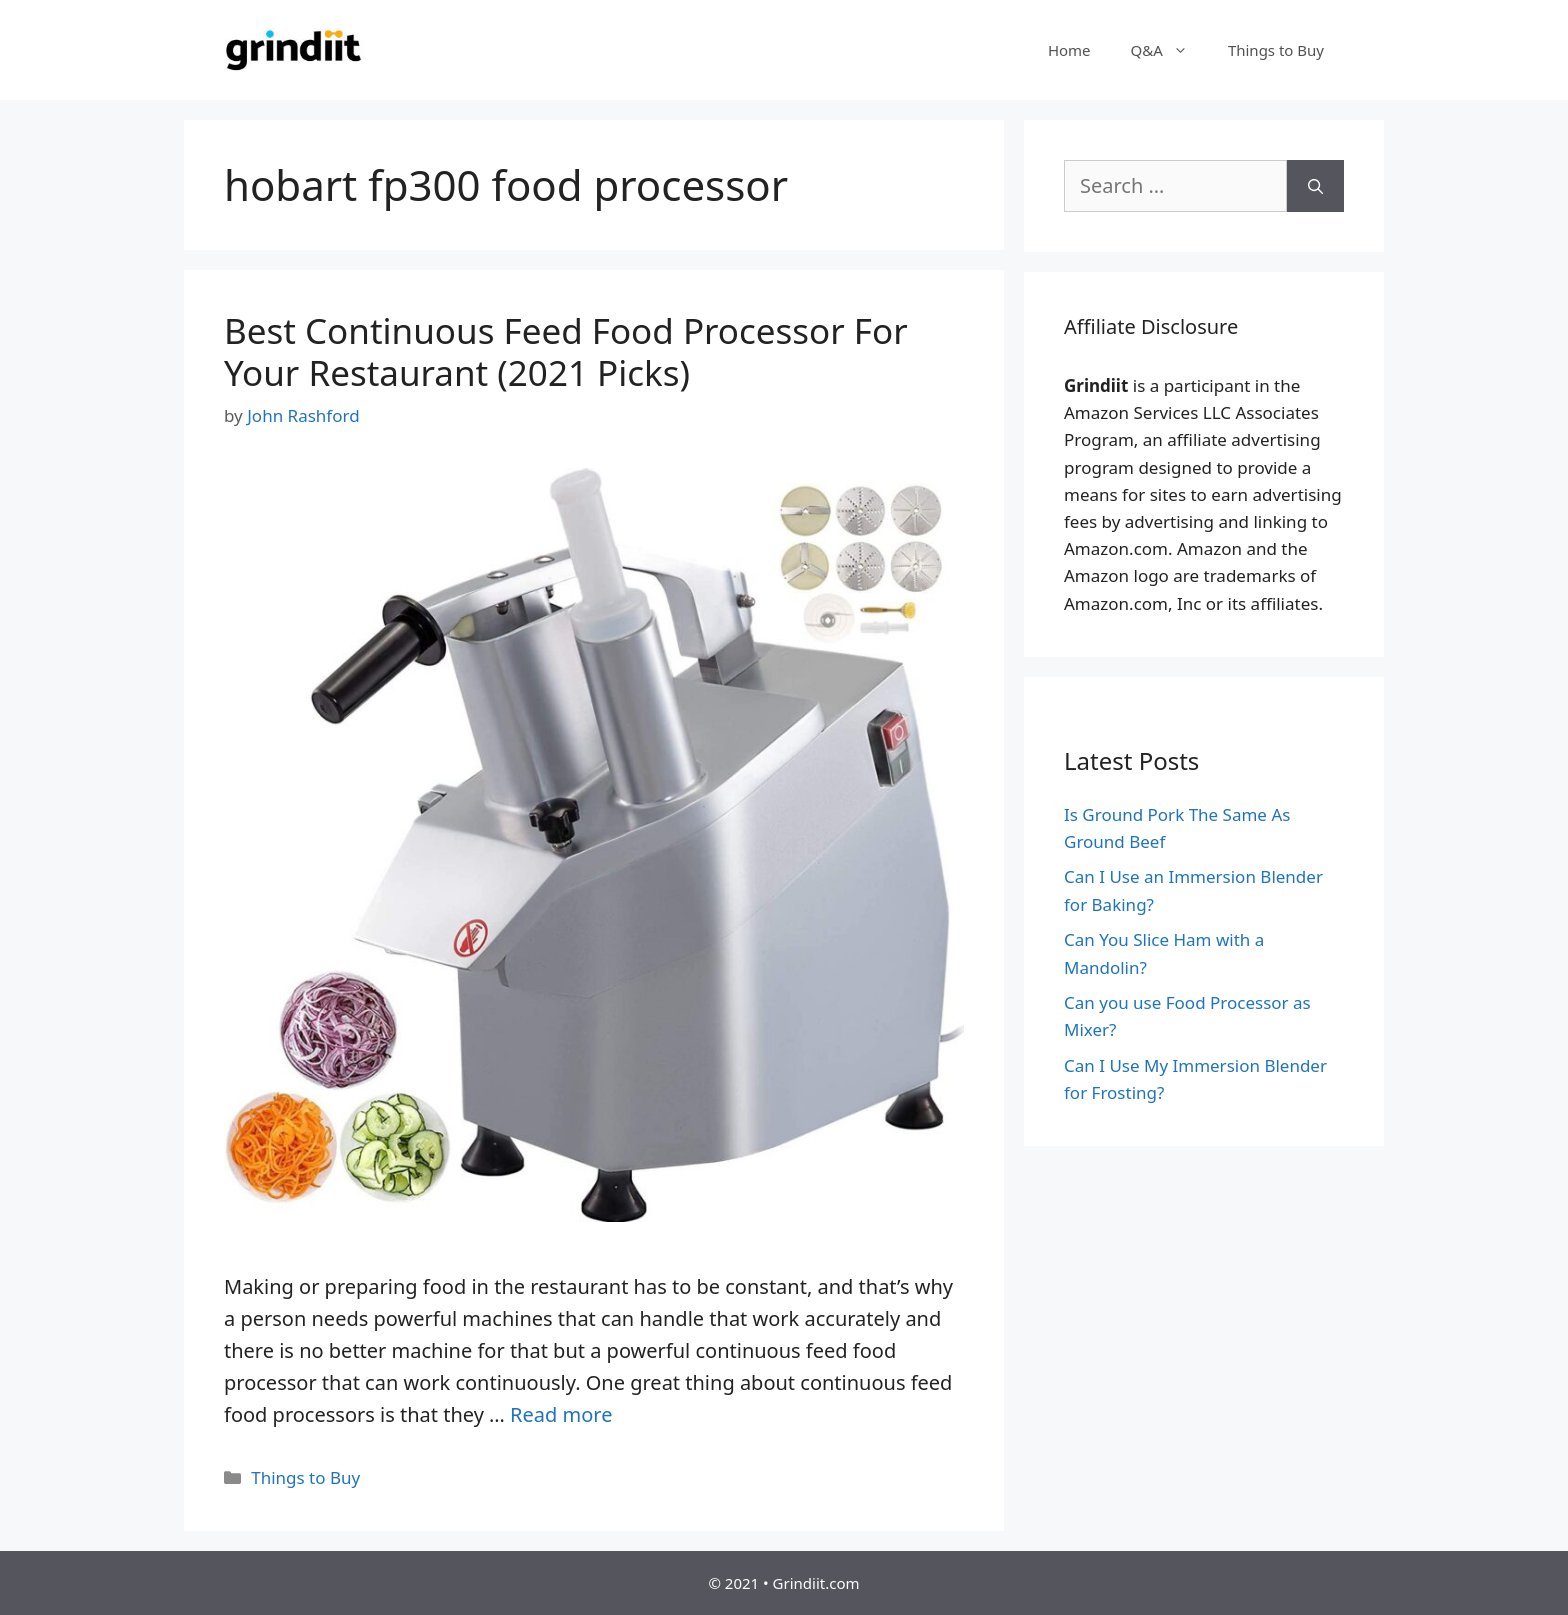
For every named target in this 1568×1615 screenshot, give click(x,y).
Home (1069, 50)
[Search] (1315, 186)
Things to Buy (1276, 50)
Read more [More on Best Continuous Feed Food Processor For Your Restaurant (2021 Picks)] (561, 1414)
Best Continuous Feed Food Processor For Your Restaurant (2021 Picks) (566, 351)
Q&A (1169, 50)
